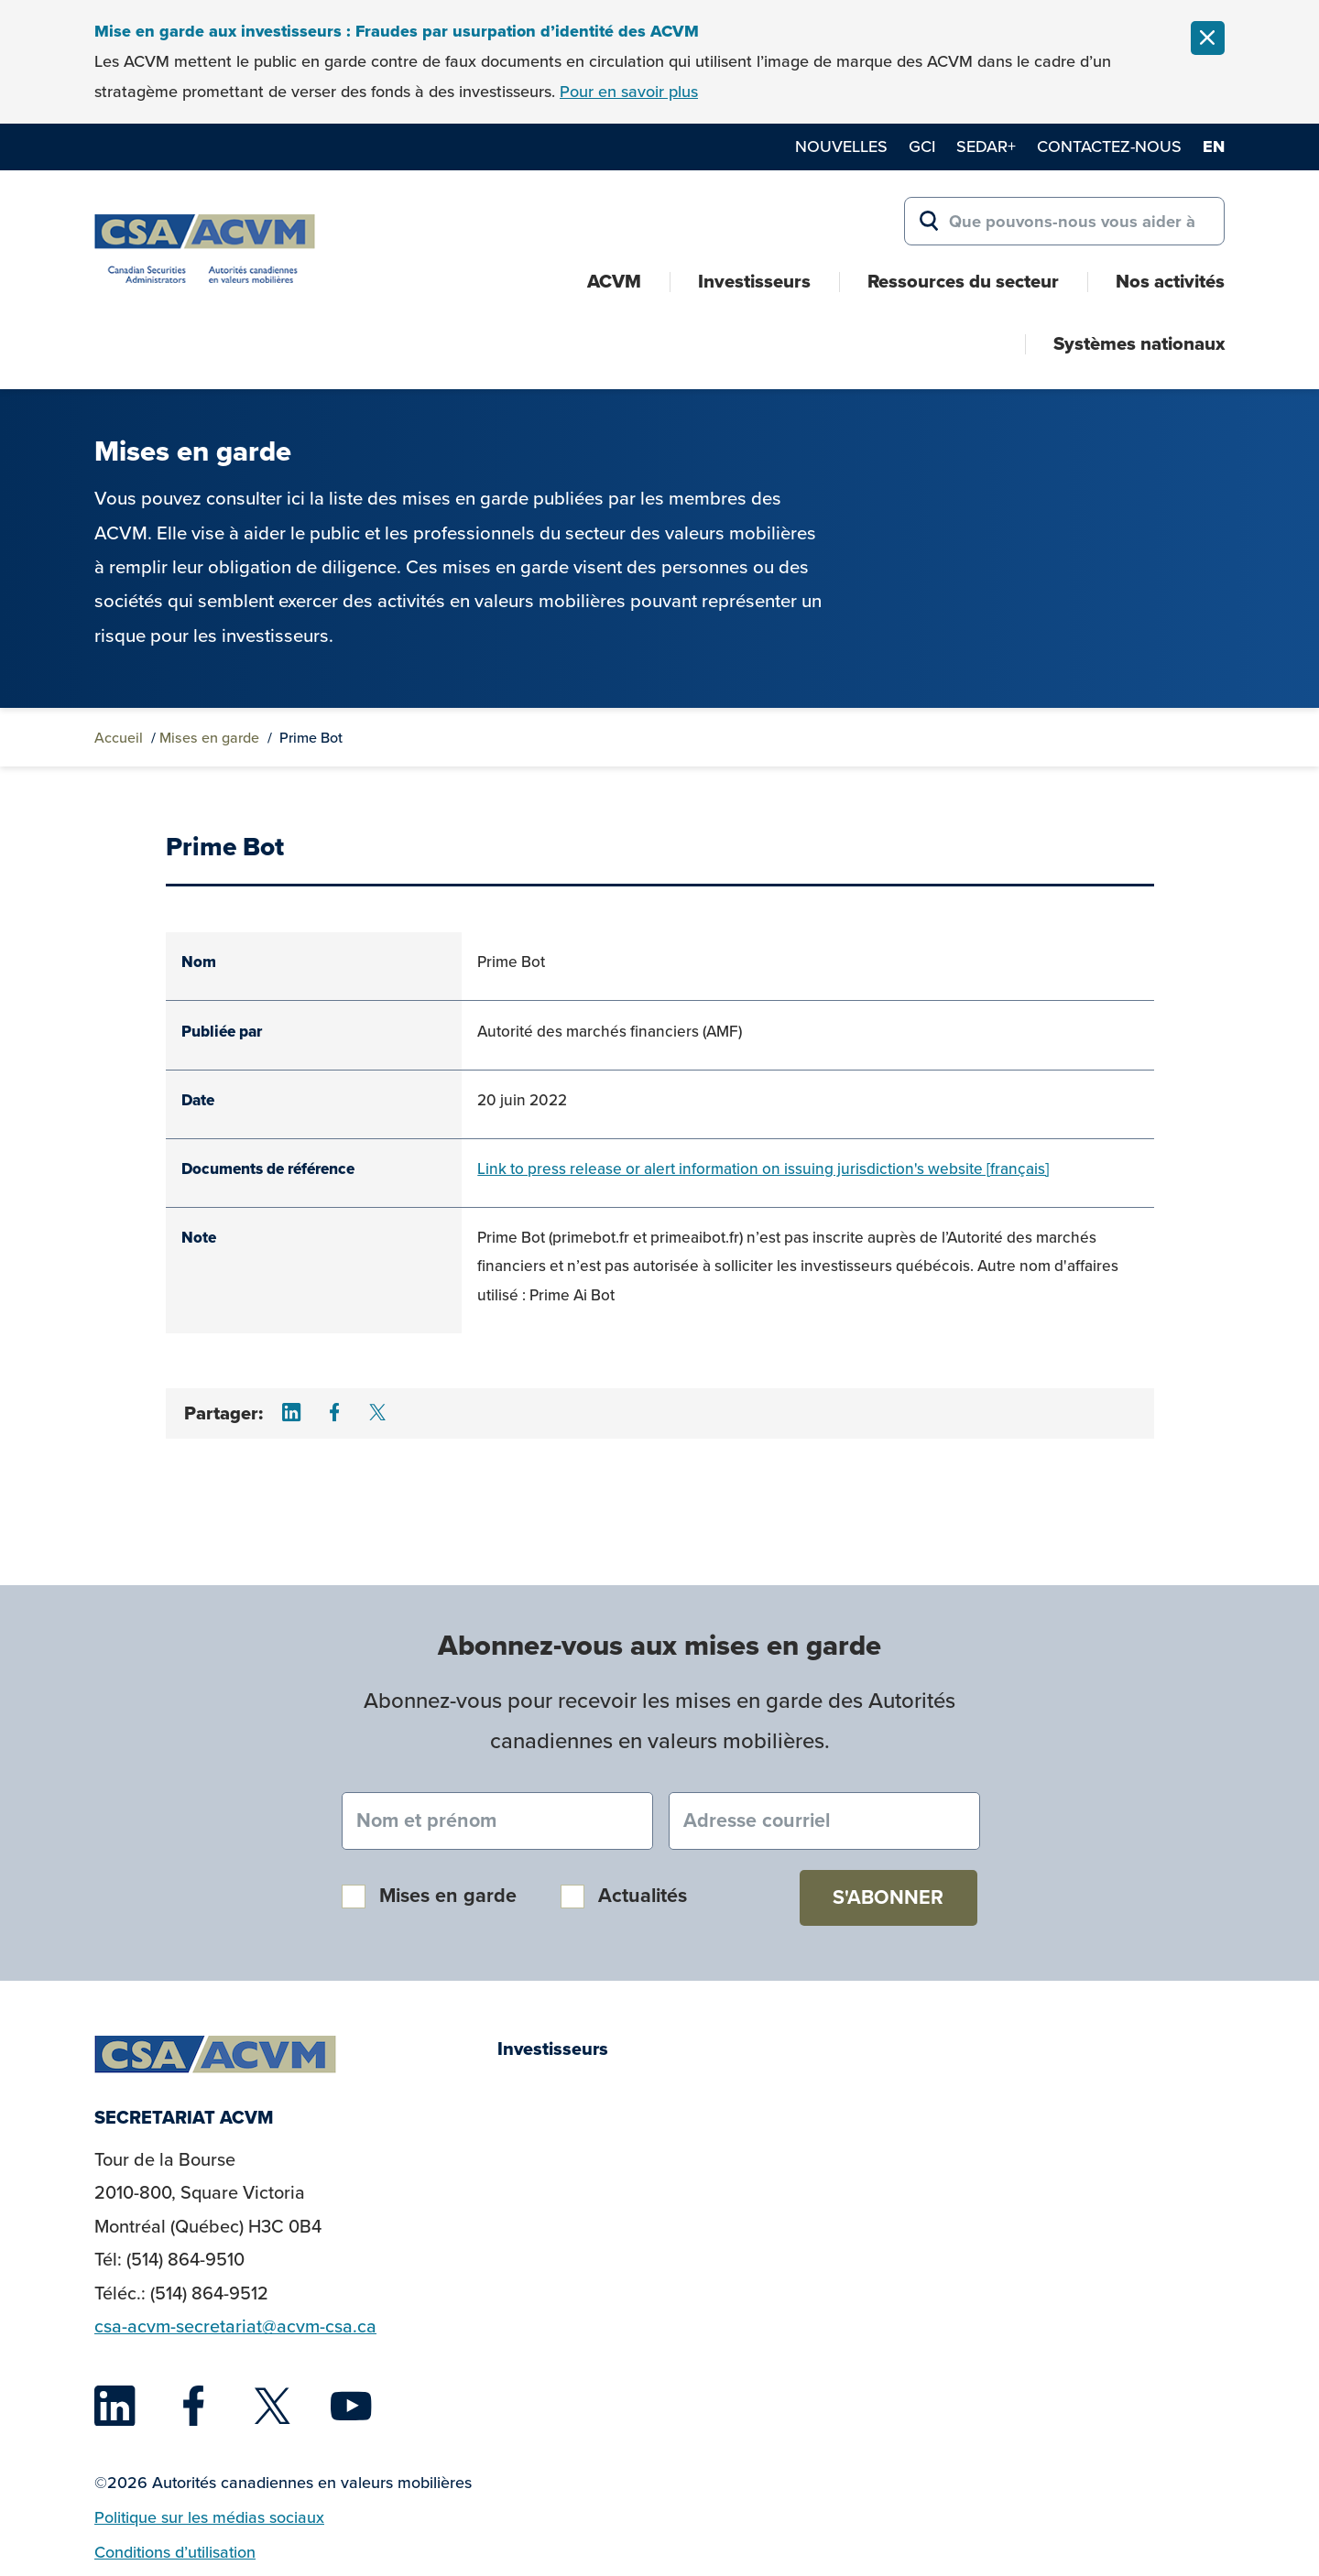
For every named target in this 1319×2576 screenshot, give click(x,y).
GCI (922, 146)
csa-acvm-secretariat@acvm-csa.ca (235, 2326)
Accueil (118, 737)
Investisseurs (754, 281)
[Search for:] (1064, 221)
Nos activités (1170, 281)
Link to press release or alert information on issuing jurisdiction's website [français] (763, 1169)
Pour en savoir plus (629, 91)
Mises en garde (209, 737)
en (1214, 146)
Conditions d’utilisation (175, 2552)
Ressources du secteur (963, 281)
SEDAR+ (986, 146)
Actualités (642, 1895)
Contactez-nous (1109, 146)
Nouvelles (841, 146)
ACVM (614, 281)
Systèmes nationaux (1139, 343)
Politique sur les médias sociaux (209, 2517)
